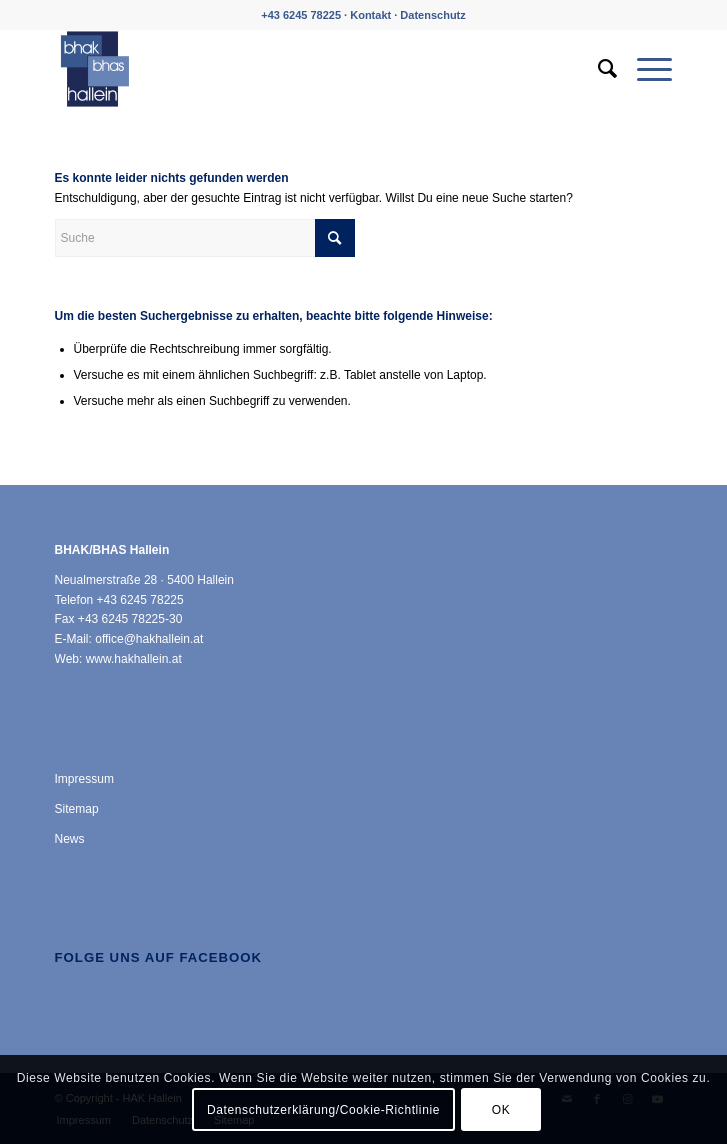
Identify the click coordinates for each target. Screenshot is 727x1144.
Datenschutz (432, 15)
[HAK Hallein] (302, 69)
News (70, 839)
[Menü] (644, 69)
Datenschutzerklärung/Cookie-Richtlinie (323, 1110)
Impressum (84, 779)
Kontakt (370, 15)
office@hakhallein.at (149, 639)
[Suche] (597, 69)
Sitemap (77, 809)
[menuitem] (597, 69)
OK (501, 1110)
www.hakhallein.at (134, 659)
